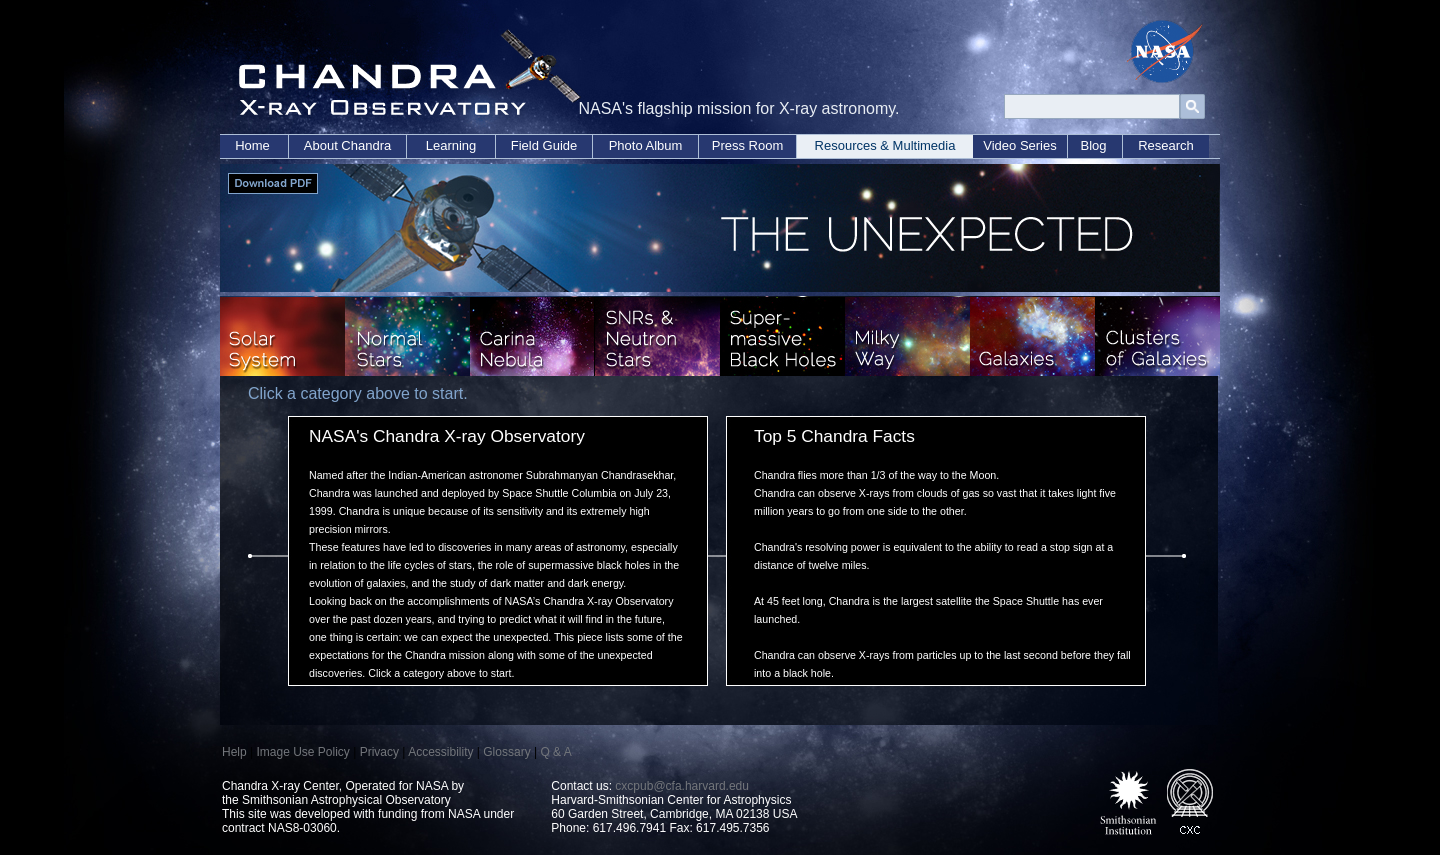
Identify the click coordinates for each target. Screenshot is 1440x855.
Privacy (379, 752)
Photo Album (646, 145)
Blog (1093, 145)
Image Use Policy (302, 752)
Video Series (1019, 145)
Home (252, 145)
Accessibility (440, 752)
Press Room (748, 145)
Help (234, 752)
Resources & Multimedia (885, 145)
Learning (451, 145)
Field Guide (544, 145)
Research (1166, 145)
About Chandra (347, 145)
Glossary (506, 752)
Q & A (555, 752)
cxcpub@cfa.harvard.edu (682, 786)
